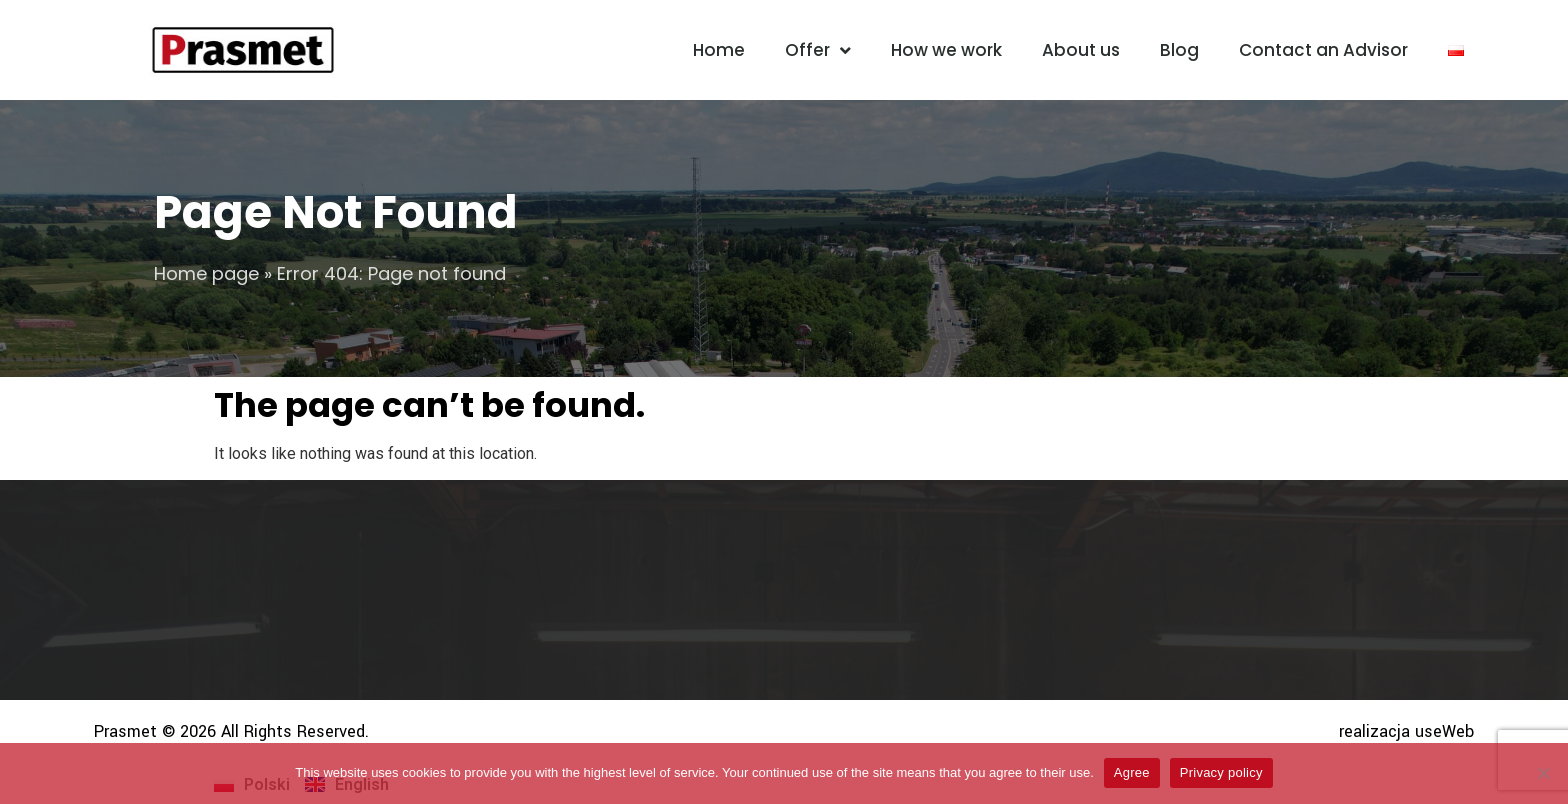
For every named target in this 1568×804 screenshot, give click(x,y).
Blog (1179, 50)
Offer (818, 50)
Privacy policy (1221, 772)
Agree (1132, 772)
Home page (206, 273)
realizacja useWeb (1406, 731)
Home (719, 50)
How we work (946, 50)
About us (1081, 50)
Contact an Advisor (1323, 50)
